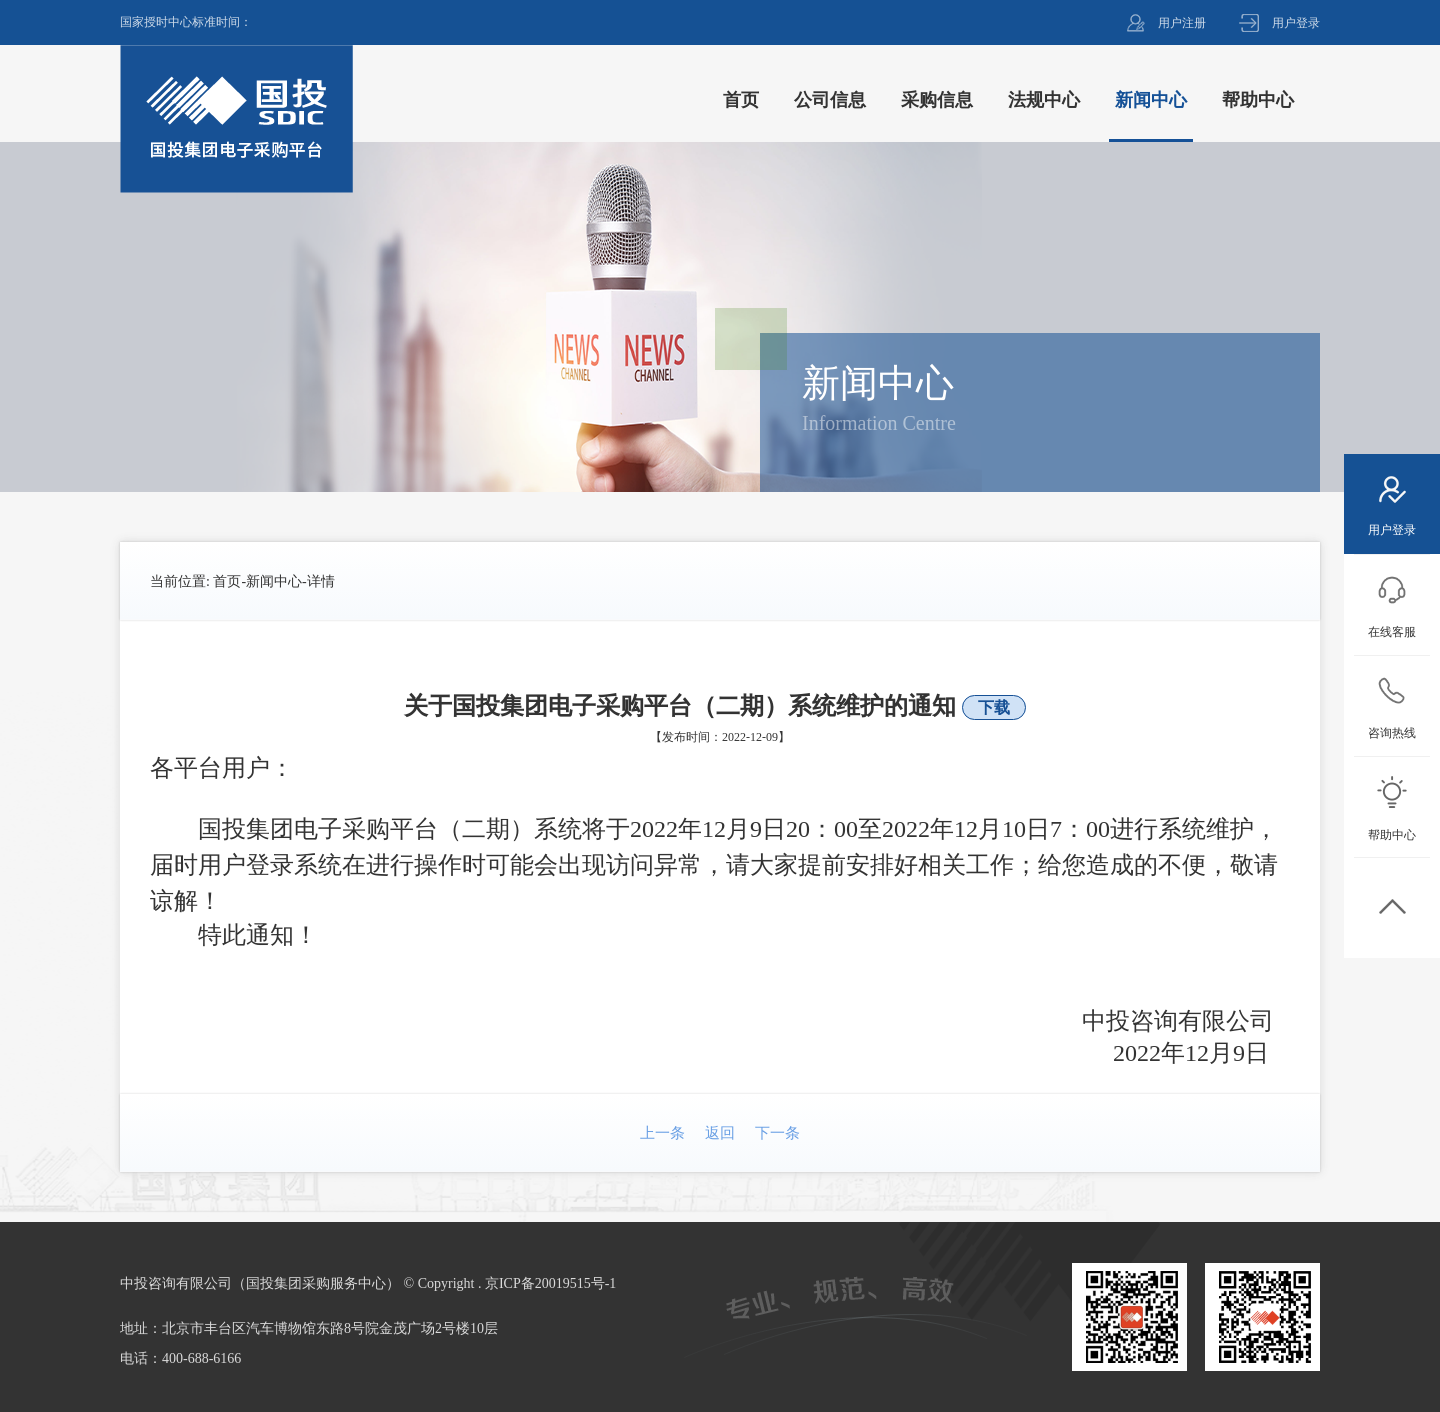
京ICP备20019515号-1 (550, 1283)
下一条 (777, 1133)
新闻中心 (274, 581)
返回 (720, 1133)
